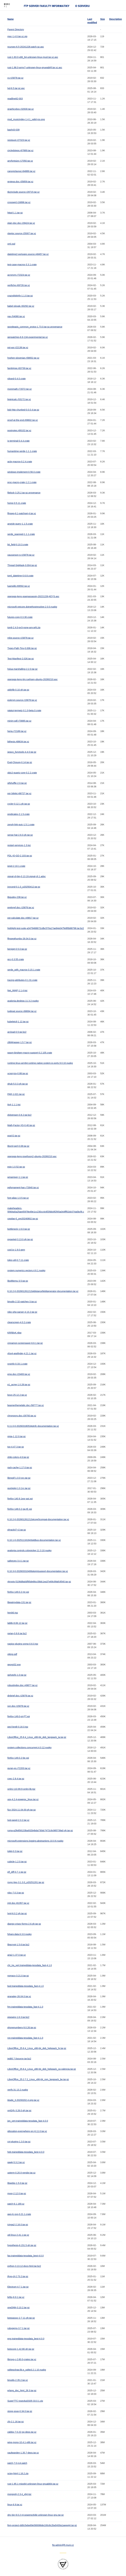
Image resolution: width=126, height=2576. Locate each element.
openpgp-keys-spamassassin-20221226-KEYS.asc (33, 596)
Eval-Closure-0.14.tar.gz (19, 762)
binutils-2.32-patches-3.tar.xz (22, 1301)
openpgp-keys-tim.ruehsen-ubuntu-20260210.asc (32, 679)
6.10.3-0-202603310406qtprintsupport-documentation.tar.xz (37, 1571)
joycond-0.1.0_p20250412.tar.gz (23, 886)
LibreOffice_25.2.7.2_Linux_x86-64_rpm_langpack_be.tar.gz (38, 2079)
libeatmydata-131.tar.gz (19, 1602)
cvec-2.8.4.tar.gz (15, 1778)
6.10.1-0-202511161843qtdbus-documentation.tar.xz (34, 1540)
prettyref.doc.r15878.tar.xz (20, 907)
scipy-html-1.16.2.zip (17, 2473)
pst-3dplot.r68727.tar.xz (19, 793)
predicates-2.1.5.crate (18, 814)
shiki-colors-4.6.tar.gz (18, 1457)
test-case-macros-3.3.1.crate (22, 264)
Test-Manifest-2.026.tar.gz (20, 658)
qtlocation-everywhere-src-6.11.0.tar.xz (27, 2131)
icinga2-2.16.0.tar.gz (17, 2224)
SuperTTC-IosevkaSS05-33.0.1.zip (25, 2401)
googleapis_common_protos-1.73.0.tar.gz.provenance (34, 326)
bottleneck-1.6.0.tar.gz (18, 1229)
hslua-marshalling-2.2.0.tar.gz (22, 669)
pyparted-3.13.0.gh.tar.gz (20, 1239)
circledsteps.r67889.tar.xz (20, 150)
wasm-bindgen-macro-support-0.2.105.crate (29, 1052)
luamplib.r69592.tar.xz (18, 586)
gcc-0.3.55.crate (15, 959)
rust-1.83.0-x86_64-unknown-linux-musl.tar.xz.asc (32, 57)
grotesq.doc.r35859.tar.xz (20, 181)
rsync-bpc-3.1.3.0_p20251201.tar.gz (25, 1882)
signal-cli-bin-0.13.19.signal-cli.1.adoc (26, 876)
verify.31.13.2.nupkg (17, 2089)
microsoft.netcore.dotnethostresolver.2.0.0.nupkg (32, 606)
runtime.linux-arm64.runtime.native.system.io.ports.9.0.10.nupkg (40, 1063)
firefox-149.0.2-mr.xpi (18, 1592)
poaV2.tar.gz (13, 1135)
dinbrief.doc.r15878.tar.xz (20, 1695)
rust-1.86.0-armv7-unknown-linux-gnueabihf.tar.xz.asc (34, 67)
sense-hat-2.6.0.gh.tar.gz (20, 835)
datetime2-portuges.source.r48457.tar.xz (28, 254)
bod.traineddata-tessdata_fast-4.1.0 (25, 1986)
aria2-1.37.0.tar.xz (16, 1955)
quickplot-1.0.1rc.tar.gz (19, 1488)
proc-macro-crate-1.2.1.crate (21, 482)
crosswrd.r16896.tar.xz (19, 202)
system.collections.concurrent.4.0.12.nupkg (29, 1747)
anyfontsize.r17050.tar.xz (20, 161)
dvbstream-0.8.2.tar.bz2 (19, 1115)
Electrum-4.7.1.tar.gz (18, 2286)
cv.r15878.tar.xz (15, 78)
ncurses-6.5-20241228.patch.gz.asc (25, 46)
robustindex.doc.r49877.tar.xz (22, 1685)
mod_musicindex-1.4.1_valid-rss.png (26, 119)
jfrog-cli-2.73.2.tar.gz (17, 2276)
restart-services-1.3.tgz (19, 845)
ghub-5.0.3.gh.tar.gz (17, 1083)
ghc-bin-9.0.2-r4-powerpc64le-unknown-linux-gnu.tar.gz (35, 2515)
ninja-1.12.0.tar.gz (16, 1436)
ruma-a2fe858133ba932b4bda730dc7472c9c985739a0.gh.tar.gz (40, 1830)
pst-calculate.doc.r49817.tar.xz (23, 918)
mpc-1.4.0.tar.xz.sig (17, 36)
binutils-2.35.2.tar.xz (17, 2380)
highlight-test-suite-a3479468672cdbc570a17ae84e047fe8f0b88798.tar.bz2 (45, 928)
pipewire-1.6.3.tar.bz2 (18, 2017)
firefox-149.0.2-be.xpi (18, 1758)
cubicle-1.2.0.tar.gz (17, 1861)
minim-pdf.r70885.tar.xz (19, 721)
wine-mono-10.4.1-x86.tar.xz (21, 2442)
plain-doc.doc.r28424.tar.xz (21, 223)
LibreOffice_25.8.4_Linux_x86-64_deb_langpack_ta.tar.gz (36, 1737)
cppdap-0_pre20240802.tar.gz (22, 1218)
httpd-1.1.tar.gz (15, 212)
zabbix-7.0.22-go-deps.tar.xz (21, 2432)
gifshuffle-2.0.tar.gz (17, 783)
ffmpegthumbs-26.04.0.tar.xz (21, 938)
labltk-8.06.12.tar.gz (17, 1623)
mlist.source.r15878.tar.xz (20, 638)
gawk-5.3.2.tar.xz (16, 2162)
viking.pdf (12, 1654)
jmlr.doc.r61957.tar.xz (18, 1903)
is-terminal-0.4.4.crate (18, 441)
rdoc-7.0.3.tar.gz (15, 1892)
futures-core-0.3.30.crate (19, 617)
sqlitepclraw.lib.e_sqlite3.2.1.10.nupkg (26, 2369)
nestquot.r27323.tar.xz (18, 140)
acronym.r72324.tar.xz (18, 275)
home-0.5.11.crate (16, 503)
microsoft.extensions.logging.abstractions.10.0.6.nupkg (35, 1841)
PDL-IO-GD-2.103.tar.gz (19, 855)
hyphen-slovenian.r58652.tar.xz (23, 358)
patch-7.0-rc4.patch (17, 2463)
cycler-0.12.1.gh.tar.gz (18, 803)
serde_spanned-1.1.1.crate (21, 534)
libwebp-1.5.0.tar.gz (17, 2183)
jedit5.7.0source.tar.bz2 (19, 2058)
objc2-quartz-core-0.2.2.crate (22, 772)
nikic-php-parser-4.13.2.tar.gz (22, 1312)
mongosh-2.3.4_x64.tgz (19, 2494)
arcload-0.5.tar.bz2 (16, 1032)
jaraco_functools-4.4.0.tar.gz (21, 752)
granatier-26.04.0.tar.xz (19, 1996)
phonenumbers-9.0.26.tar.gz (21, 2027)
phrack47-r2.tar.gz (16, 1529)
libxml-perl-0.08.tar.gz (18, 1146)
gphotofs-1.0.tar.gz (16, 1675)
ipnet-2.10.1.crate (16, 866)
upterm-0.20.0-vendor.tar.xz (21, 2172)
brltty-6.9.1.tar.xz (15, 2297)
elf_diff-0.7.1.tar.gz (16, 1872)
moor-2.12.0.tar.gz (16, 2193)
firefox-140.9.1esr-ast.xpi (20, 1498)
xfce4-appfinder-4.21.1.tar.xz (21, 1353)
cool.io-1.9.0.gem (16, 1249)
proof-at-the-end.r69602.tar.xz (22, 420)
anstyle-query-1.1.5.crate (20, 523)
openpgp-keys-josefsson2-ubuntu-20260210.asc (32, 1156)
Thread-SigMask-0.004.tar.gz (22, 565)
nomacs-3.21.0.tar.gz (18, 1975)
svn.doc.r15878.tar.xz (18, 1706)
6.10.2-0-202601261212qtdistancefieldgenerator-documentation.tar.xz (42, 1291)
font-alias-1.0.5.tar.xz (18, 1198)
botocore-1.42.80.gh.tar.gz (20, 2349)
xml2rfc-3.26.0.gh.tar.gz (19, 2110)
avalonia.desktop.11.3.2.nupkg (23, 1001)
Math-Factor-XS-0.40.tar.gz (21, 1125)
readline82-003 (15, 98)
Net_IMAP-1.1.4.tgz (17, 990)
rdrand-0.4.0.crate (16, 378)
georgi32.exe (14, 1664)
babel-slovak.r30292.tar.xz (20, 306)
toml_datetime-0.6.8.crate (20, 575)
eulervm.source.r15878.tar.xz (22, 700)
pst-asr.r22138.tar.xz (17, 347)
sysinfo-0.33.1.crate (17, 1363)
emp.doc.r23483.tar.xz (18, 1374)
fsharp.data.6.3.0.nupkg (19, 1934)
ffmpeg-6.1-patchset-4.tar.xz (21, 513)
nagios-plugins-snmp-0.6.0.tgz (22, 1643)
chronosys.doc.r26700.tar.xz (21, 1415)
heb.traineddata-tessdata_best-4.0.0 (25, 2152)
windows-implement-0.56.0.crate (24, 472)
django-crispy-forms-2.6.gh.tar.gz (24, 1923)
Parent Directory (15, 29)
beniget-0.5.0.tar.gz (17, 949)
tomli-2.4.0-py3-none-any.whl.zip (23, 627)
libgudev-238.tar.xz (17, 897)
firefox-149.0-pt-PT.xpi (18, 1716)
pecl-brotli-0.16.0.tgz (17, 1726)
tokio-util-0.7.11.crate (18, 1260)
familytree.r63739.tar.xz (19, 368)
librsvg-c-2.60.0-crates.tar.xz (21, 2359)
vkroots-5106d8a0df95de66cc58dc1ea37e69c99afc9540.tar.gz (39, 1581)
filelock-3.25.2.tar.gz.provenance (24, 492)
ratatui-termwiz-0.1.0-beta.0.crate (24, 710)
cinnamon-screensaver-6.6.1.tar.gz (25, 1343)
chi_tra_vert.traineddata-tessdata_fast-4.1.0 (29, 1965)
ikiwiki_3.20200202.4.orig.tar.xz (23, 2100)
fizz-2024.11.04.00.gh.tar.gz (21, 1809)
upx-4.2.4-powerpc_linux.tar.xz (23, 1799)
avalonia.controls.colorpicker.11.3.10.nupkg (29, 1550)
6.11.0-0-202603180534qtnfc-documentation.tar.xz (33, 1426)
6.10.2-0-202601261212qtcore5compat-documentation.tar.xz (38, 1519)
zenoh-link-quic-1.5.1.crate (20, 824)
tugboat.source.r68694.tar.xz (21, 1011)
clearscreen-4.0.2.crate (19, 1322)
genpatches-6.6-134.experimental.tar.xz (27, 337)
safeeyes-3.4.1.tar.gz (18, 1561)
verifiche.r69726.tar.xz (18, 285)
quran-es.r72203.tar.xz (18, 1768)
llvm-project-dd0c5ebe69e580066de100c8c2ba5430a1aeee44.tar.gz (42, 2525)
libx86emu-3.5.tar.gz (17, 1281)
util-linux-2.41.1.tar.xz (18, 2235)
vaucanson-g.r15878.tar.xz (20, 555)
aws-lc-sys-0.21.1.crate (19, 2214)
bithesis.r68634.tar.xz (18, 741)
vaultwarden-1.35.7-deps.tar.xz (23, 2452)
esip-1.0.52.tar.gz (16, 1166)
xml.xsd (11, 243)
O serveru (82, 6)
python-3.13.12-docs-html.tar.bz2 (24, 2266)
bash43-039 (13, 129)
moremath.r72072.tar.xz (19, 389)
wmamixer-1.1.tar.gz (17, 1177)
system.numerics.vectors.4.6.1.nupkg (26, 1270)
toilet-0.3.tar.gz (14, 1851)
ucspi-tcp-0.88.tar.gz (17, 1073)
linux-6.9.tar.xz (14, 2504)
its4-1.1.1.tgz (14, 1104)
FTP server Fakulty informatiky (46, 6)
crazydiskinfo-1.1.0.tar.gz (20, 295)
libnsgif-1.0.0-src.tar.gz (19, 1478)
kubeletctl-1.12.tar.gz (18, 1021)
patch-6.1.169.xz (15, 2203)
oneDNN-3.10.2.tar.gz (18, 2307)
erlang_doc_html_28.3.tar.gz (21, 2390)
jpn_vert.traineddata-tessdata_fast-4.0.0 (27, 2121)
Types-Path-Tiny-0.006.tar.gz (22, 648)
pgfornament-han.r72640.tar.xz (23, 1187)
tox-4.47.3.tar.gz (15, 1446)
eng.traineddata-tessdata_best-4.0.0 (25, 2338)
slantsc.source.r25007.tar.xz (21, 233)
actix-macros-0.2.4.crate (19, 461)
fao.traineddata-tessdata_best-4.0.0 (25, 2255)
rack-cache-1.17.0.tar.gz (19, 1467)
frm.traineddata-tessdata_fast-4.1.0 (25, 2006)
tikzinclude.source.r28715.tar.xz (23, 192)
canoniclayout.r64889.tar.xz (21, 171)
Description (115, 19)
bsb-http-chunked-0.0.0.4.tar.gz (23, 409)
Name (10, 19)
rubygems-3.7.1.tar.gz (18, 2328)
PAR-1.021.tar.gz (16, 1094)
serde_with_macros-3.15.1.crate (23, 969)
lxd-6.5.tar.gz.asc (16, 88)
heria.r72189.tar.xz (16, 731)
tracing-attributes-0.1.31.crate (22, 980)
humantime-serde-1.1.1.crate (22, 451)
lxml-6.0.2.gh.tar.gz (17, 1913)
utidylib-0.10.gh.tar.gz (18, 689)
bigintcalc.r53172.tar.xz (19, 399)
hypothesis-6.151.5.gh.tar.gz (21, 2245)
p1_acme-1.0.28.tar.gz (18, 1384)
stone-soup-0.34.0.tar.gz (19, 2411)
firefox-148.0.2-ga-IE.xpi (19, 1509)
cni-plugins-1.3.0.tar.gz (19, 2141)
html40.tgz (12, 1612)
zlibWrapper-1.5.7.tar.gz (19, 1042)
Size (102, 19)
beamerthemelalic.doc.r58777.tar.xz (25, 1405)
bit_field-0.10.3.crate (17, 544)
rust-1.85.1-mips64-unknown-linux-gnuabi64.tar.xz (32, 2484)
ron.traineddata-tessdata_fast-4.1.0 (25, 2038)
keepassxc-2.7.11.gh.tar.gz (21, 2318)
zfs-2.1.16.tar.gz (15, 2421)
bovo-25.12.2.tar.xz (17, 1395)
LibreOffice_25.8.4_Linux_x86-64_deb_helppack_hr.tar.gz (36, 2048)
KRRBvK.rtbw (14, 1332)
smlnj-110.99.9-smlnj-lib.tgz (21, 1789)
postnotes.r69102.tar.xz (19, 430)
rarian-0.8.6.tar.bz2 (17, 1633)
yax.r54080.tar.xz (16, 316)
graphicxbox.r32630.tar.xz (20, 109)
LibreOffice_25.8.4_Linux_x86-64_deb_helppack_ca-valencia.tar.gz (41, 2069)
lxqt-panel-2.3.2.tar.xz (18, 1820)
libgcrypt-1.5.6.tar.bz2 (18, 1944)
